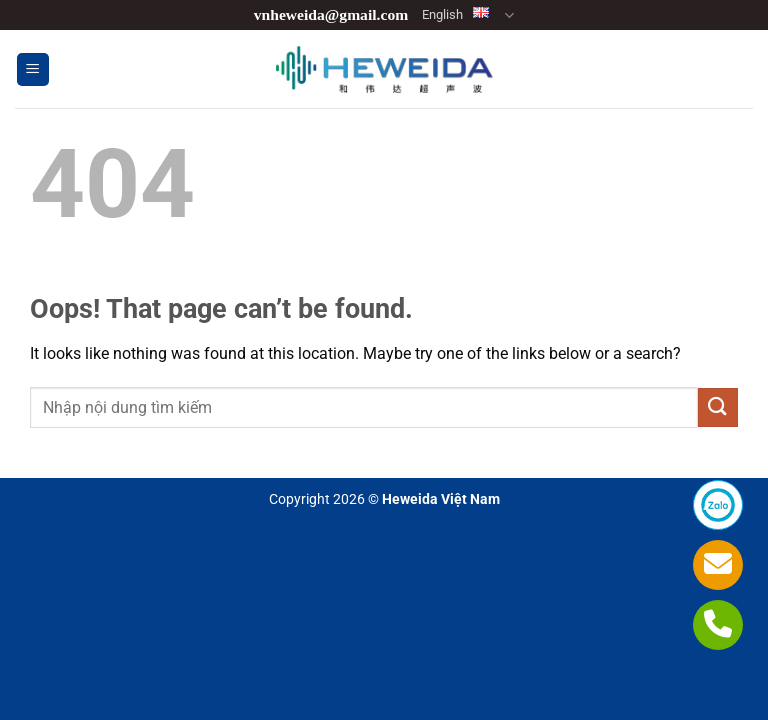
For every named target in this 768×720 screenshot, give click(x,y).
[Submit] (718, 407)
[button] (33, 69)
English (468, 15)
